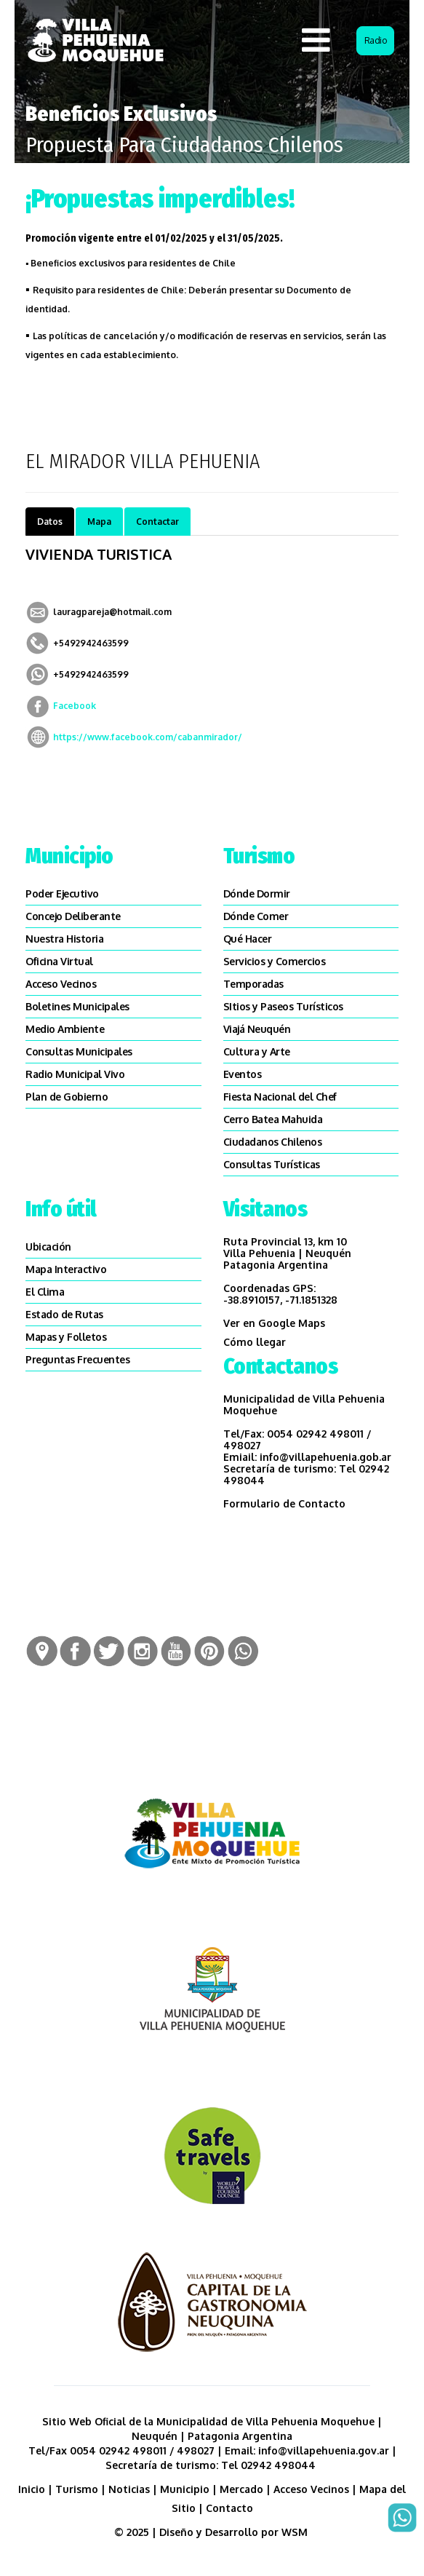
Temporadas (253, 984)
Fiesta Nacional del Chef (280, 1096)
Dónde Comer (256, 916)
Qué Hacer (247, 938)
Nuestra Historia (64, 938)
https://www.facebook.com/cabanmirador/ (147, 737)
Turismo (76, 2489)
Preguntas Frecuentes (77, 1359)
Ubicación (48, 1246)
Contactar (157, 521)
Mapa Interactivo (65, 1269)
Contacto (229, 2508)
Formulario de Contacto (284, 1503)
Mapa (99, 521)
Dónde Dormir (256, 893)
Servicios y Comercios (274, 961)
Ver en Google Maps (274, 1323)
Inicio (31, 2489)
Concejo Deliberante (73, 916)
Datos (50, 521)
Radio (375, 40)
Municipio (184, 2489)
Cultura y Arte (256, 1051)
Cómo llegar (254, 1342)
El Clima (44, 1291)
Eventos (242, 1074)
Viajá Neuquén (257, 1029)
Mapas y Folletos (65, 1337)
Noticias (129, 2489)
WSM (296, 2532)
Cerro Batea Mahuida (273, 1119)
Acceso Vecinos (60, 984)
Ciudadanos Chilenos (272, 1142)
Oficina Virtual (59, 961)
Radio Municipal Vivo (74, 1074)
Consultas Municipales (78, 1051)
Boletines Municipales (77, 1006)
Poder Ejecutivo (62, 893)
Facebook (74, 705)
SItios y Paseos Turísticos (283, 1006)
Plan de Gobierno (66, 1096)
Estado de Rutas (64, 1314)
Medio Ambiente (64, 1029)
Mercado (241, 2489)
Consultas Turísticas (271, 1164)
